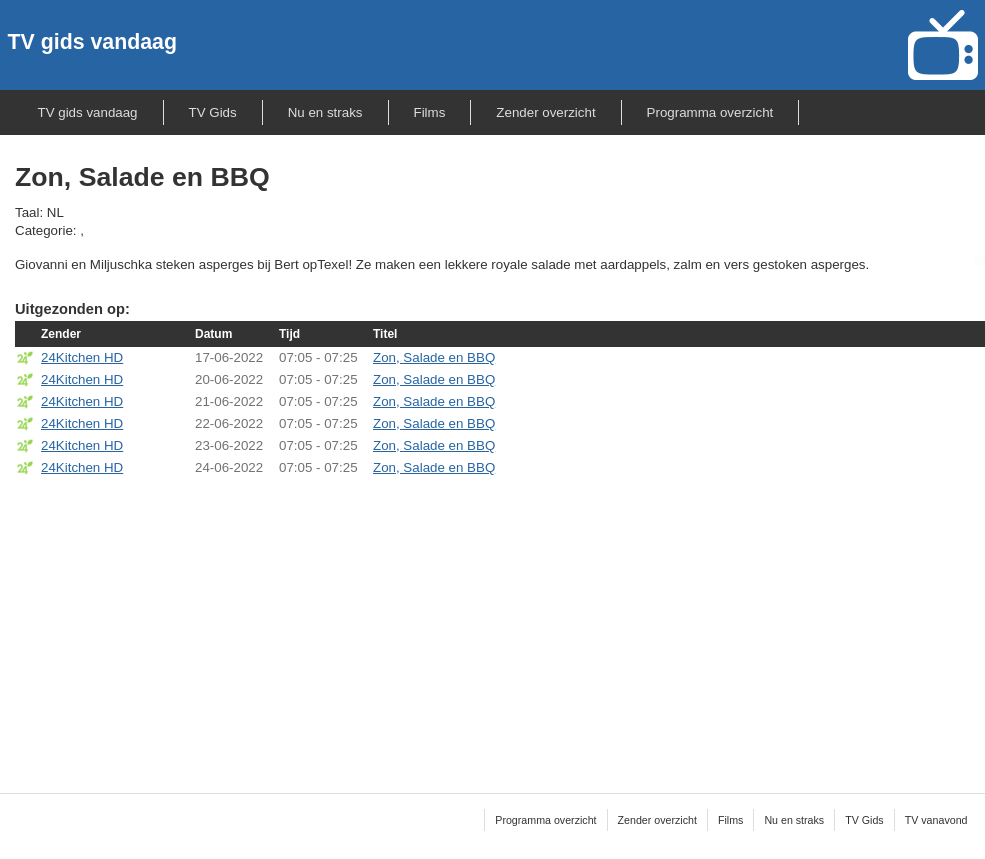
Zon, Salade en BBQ (434, 357)
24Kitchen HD (82, 357)
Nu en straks (325, 112)
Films (430, 112)
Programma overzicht (710, 112)
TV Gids (213, 112)
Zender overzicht (545, 112)
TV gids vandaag (92, 42)
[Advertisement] (500, 622)
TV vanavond (936, 820)
